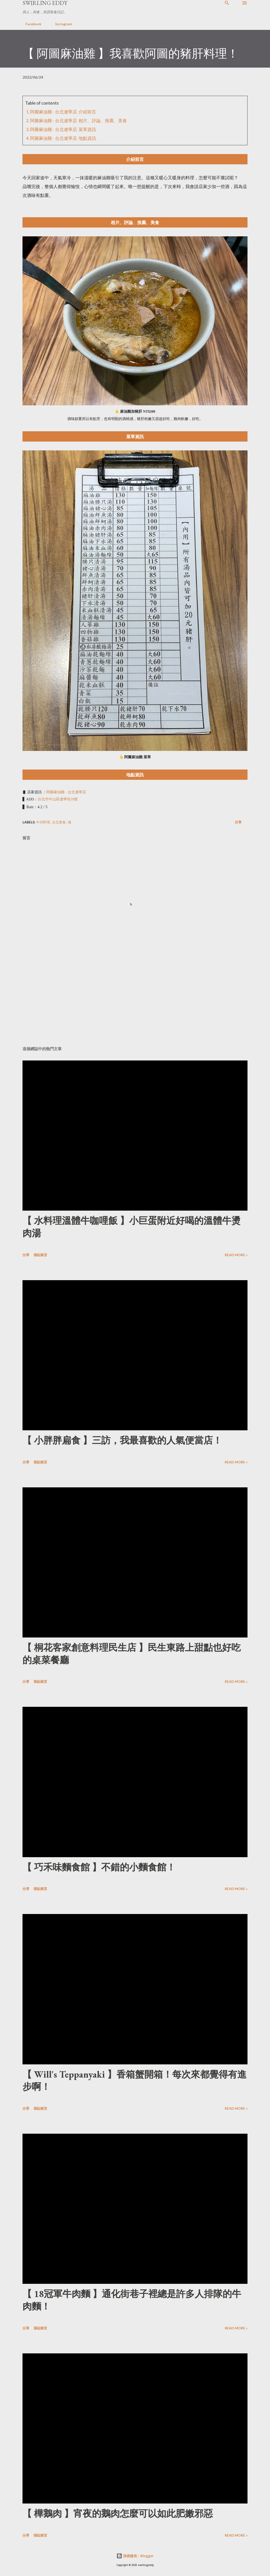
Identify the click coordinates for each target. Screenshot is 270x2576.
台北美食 (59, 822)
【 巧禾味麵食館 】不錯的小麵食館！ (99, 1867)
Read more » (236, 1255)
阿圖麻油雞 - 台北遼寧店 (66, 792)
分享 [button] (238, 822)
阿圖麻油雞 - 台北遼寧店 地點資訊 (63, 138)
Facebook (30, 24)
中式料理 (43, 822)
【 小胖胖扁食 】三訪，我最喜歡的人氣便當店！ (122, 1440)
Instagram (60, 24)
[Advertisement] (135, 1004)
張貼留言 (40, 1255)
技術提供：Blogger (135, 2555)
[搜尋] (227, 4)
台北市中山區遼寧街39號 (58, 799)
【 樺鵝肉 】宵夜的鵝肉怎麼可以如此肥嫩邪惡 (117, 2513)
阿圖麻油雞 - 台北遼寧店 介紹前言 (63, 111)
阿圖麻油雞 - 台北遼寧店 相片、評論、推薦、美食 (78, 120)
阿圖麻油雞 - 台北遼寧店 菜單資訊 (63, 129)
